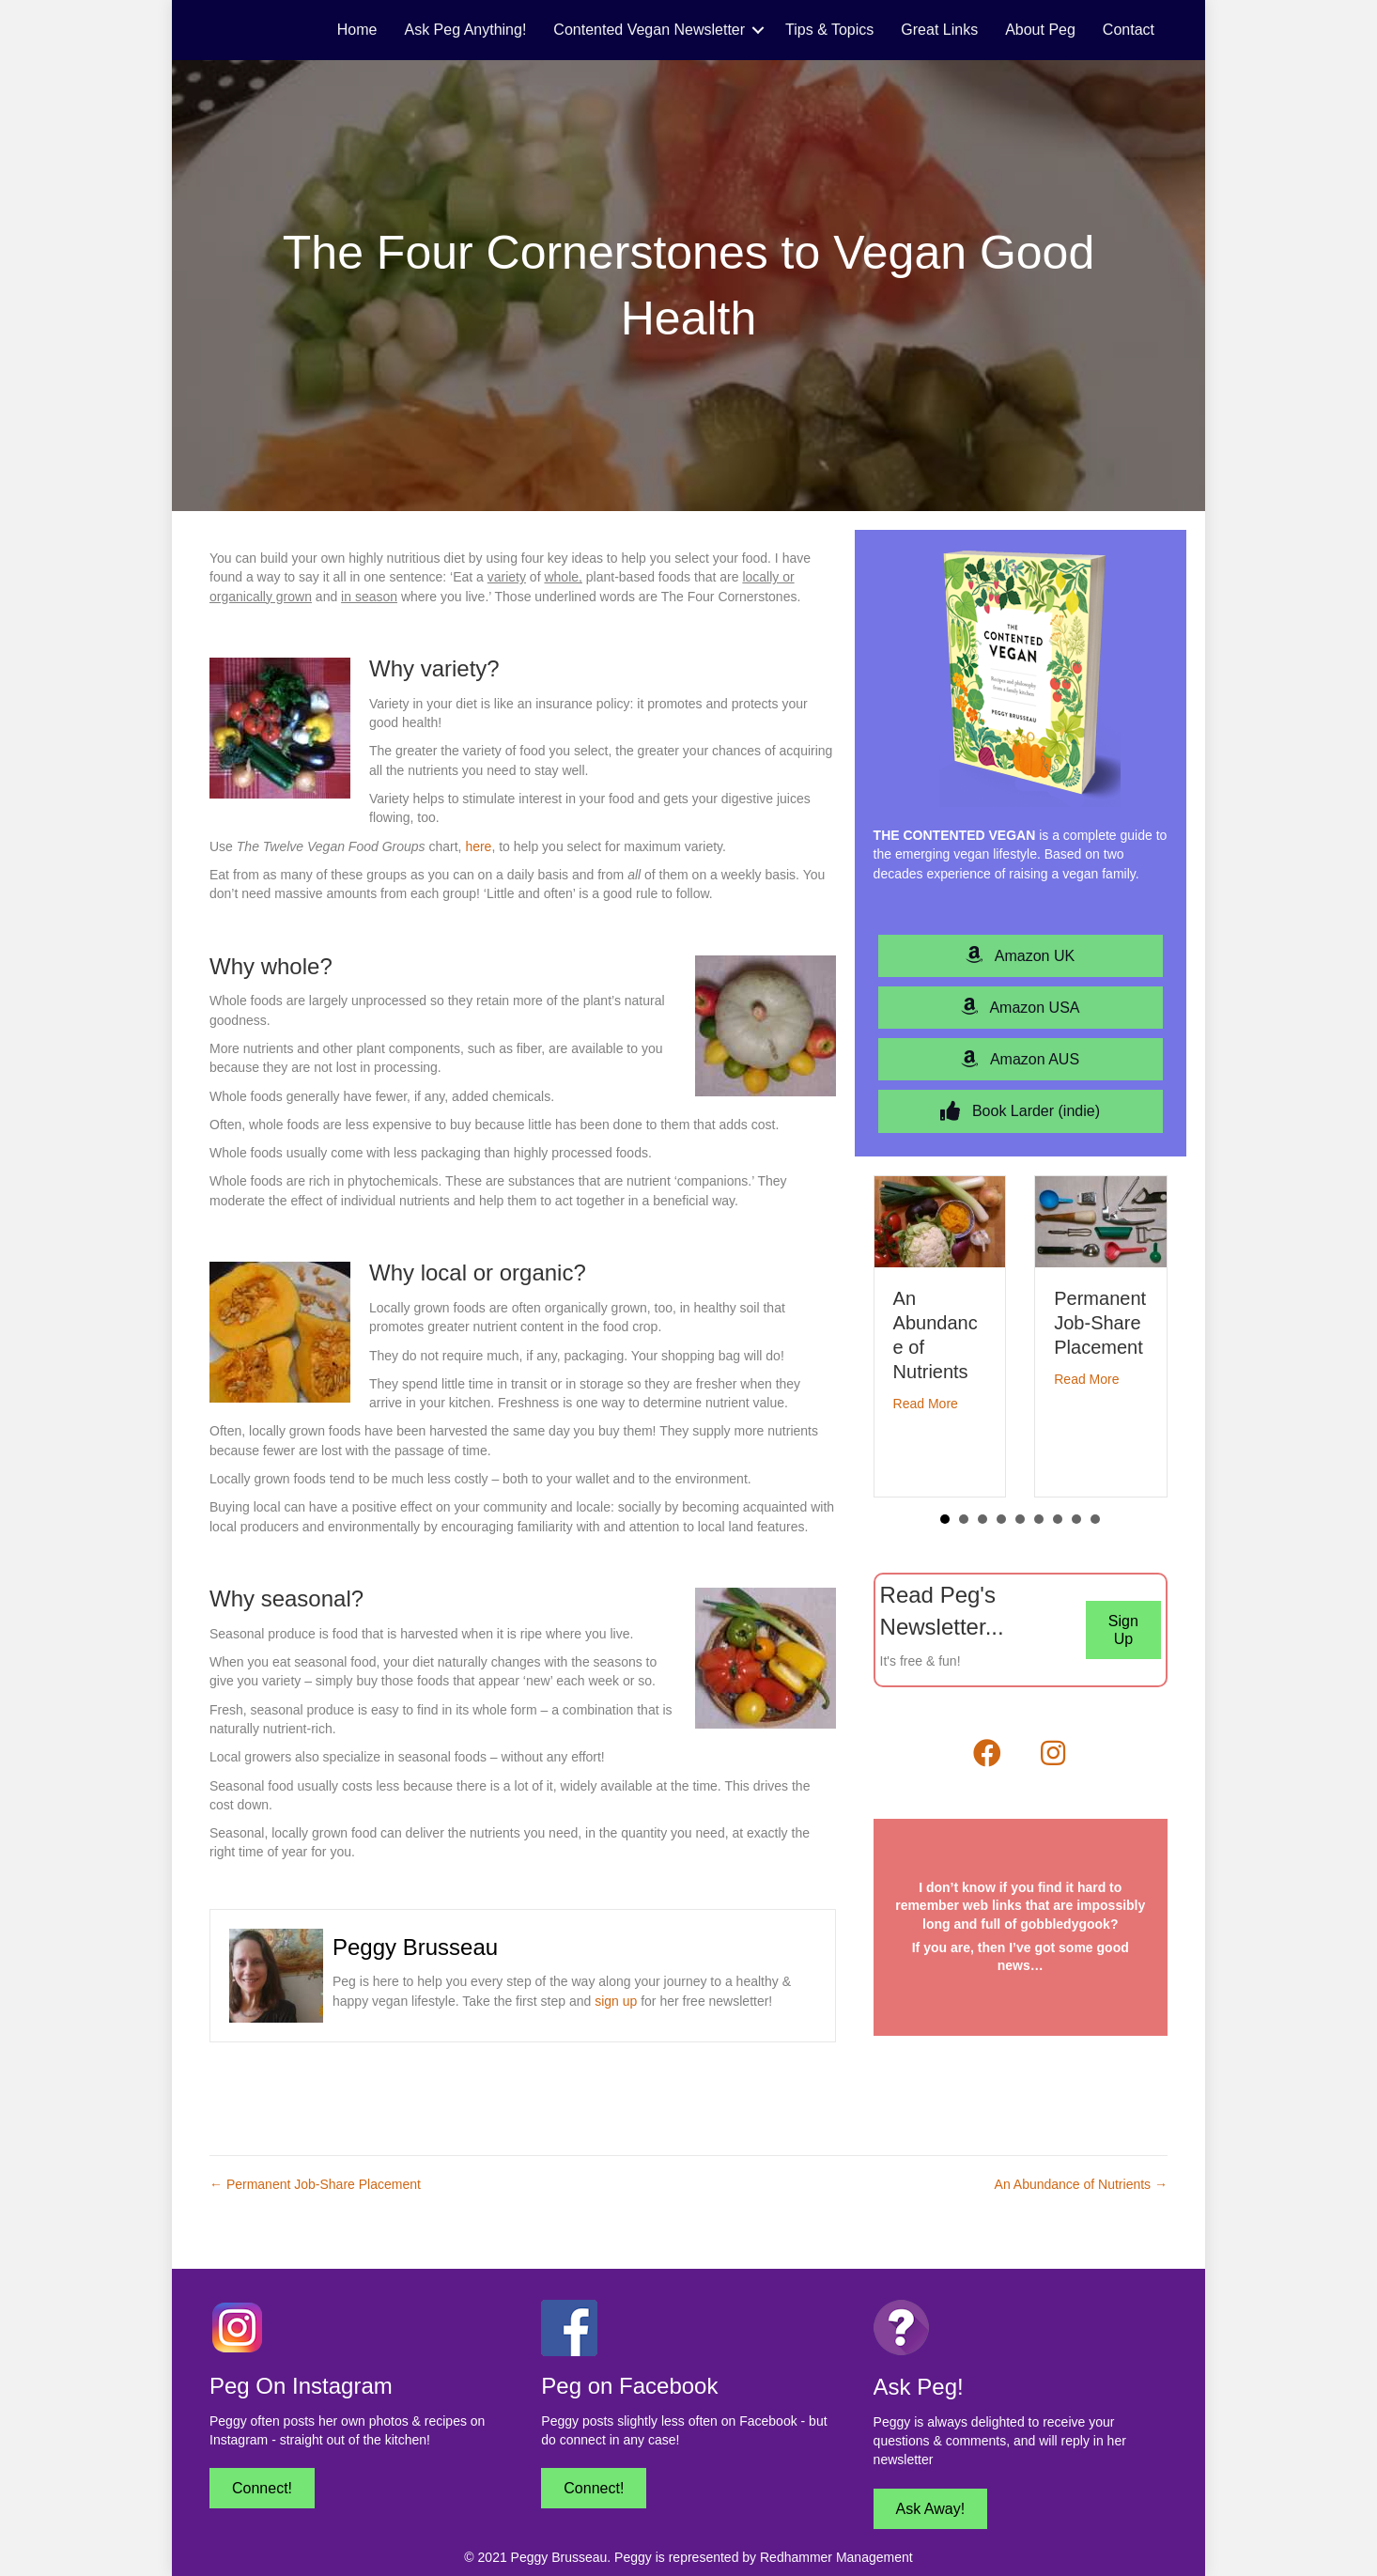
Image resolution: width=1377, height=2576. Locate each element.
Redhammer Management (836, 2557)
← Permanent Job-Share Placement (315, 2184)
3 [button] (982, 1519)
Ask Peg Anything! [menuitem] (466, 30)
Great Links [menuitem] (939, 30)
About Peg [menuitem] (1040, 30)
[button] (758, 30)
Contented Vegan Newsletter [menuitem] (649, 30)
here (478, 846)
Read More (925, 1403)
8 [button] (1076, 1519)
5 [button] (1020, 1519)
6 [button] (1039, 1519)
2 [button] (963, 1519)
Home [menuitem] (357, 30)
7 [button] (1057, 1519)
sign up (616, 2001)
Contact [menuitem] (1128, 30)
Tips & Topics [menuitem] (829, 30)
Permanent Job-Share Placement (1100, 1323)
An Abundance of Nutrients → (1081, 2184)
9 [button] (1095, 1519)
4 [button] (1001, 1519)
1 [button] (945, 1519)
